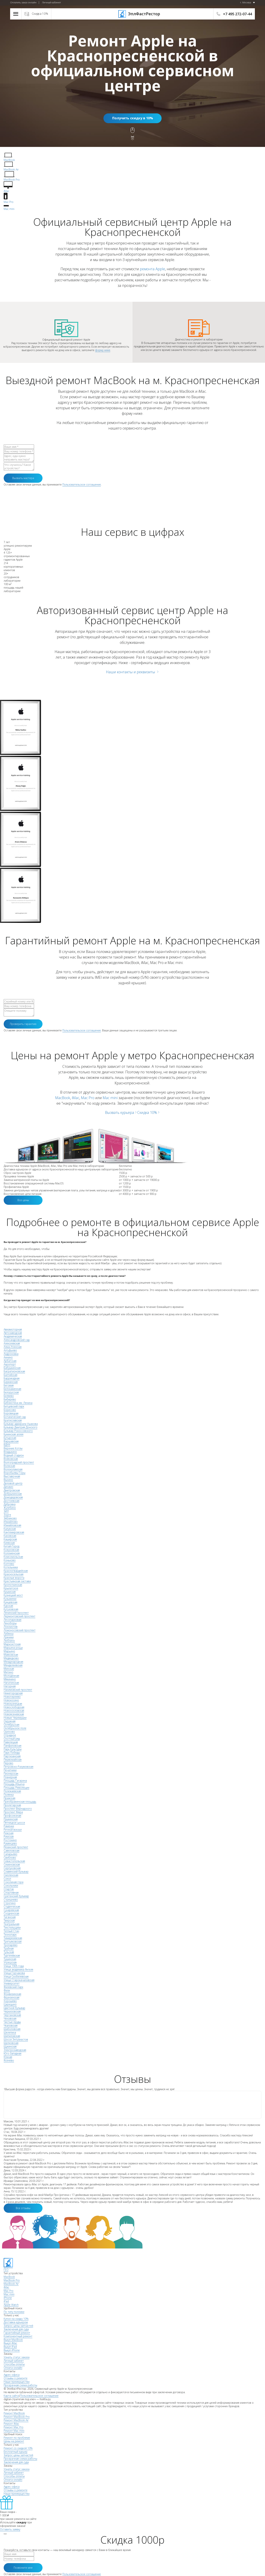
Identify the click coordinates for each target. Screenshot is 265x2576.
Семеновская (12, 1864)
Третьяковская (13, 1941)
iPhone (8, 2297)
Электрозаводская (15, 2050)
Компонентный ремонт (18, 2336)
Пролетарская (12, 1805)
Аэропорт (10, 1364)
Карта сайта (11, 2395)
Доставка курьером (16, 2322)
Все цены (23, 1200)
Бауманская (11, 1382)
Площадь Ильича (14, 1784)
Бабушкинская (12, 1368)
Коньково (10, 1560)
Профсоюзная (12, 1815)
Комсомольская (13, 1556)
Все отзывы (23, 2208)
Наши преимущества (16, 2381)
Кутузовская (11, 1609)
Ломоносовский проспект (20, 1630)
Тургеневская (12, 1955)
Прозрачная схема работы (20, 2385)
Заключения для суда (16, 2329)
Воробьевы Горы (14, 1472)
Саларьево (10, 1854)
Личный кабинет (51, 2)
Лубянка (8, 1633)
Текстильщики (12, 1927)
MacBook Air (11, 2283)
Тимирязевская (13, 1938)
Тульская (9, 1952)
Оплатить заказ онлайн (23, 2)
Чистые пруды (12, 2022)
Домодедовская (13, 1497)
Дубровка (9, 1504)
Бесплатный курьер (15, 2451)
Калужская (10, 1528)
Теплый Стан (11, 1931)
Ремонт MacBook (14, 2413)
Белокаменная (12, 1389)
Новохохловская (14, 1710)
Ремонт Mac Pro (13, 2427)
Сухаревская (11, 1910)
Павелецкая (11, 1742)
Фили (7, 1990)
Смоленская (11, 1875)
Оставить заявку (10, 2529)
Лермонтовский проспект (19, 1616)
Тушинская (10, 1959)
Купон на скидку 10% (16, 2318)
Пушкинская (11, 1819)
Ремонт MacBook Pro (17, 2416)
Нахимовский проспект (18, 1689)
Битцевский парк (14, 1406)
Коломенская (12, 1553)
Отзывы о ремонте (15, 2378)
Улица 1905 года (14, 1966)
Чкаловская (10, 2025)
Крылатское (11, 1588)
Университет (12, 1983)
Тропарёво (10, 1945)
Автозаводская (13, 1333)
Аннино (8, 1357)
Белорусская (11, 1392)
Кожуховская (11, 1549)
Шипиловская (12, 2036)
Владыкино (10, 1452)
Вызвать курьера (121, 1112)
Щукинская (10, 2046)
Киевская (9, 1542)
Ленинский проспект (16, 1612)
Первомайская (13, 1759)
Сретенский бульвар (16, 1896)
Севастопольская (14, 1861)
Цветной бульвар (14, 2008)
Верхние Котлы (13, 1448)
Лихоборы (10, 1623)
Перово (8, 1763)
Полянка (9, 1794)
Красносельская (13, 1574)
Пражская (9, 1798)
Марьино (9, 1651)
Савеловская (11, 1850)
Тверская (9, 1920)
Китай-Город (11, 1546)
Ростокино (10, 1840)
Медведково (11, 1658)
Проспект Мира (13, 1812)
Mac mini (110, 1097)
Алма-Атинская (13, 1347)
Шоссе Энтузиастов (16, 2039)
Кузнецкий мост (13, 1595)
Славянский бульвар (16, 1871)
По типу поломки (14, 2311)
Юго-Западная (12, 2053)
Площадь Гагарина (15, 1780)
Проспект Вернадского (18, 1808)
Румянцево (10, 1843)
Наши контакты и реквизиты (132, 671)
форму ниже (102, 350)
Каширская (10, 1539)
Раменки (9, 1826)
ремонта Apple (152, 268)
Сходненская (11, 1913)
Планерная (10, 1777)
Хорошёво (10, 2001)
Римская (9, 1836)
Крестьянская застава (17, 1581)
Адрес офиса (12, 2374)
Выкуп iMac (10, 2343)
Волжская (9, 1466)
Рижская (8, 1833)
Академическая (13, 1336)
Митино (8, 1672)
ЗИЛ (6, 1511)
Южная (8, 2057)
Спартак (9, 1889)
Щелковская (11, 2043)
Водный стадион (14, 1455)
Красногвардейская (16, 1570)
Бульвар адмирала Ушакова (21, 1424)
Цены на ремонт (14, 2441)
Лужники (9, 1637)
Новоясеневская (14, 1714)
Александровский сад (16, 1340)
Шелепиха (10, 2032)
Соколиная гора (13, 1882)
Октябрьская (11, 1724)
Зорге (7, 1514)
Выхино (8, 1479)
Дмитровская (12, 1490)
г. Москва (245, 2)
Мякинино (10, 1679)
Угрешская (10, 1962)
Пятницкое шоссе (14, 1822)
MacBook (62, 1097)
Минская (9, 1668)
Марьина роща (13, 1647)
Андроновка (11, 1354)
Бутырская (10, 1438)
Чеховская (10, 2018)
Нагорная (10, 1686)
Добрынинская (13, 1493)
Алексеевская (12, 1343)
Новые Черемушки (15, 1717)
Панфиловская (12, 1745)
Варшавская (11, 1441)
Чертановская (12, 2015)
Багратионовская (14, 1371)
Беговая (9, 1385)
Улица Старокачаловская (19, 1980)
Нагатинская (11, 1682)
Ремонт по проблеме (17, 2437)
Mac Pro (87, 1097)
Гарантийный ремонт (17, 2332)
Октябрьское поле (15, 1728)
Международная (13, 1661)
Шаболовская (12, 2029)
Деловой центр (13, 1483)
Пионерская (11, 1773)
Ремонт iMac (11, 2423)
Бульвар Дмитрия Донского (20, 1427)
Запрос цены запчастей (18, 2325)
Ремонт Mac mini (14, 2430)
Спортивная (11, 1892)
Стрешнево (11, 1899)
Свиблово (10, 1857)
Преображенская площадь (20, 1801)
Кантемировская (14, 1532)
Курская (8, 1605)
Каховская (10, 1535)
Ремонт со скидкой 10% (18, 2448)
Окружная (9, 1721)
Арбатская (10, 1361)
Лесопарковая (12, 1619)
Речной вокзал (13, 1829)
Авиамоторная (13, 1329)
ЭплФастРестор (132, 13)
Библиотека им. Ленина (18, 1403)
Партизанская (12, 1756)
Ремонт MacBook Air (16, 2420)
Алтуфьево (10, 1350)
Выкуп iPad (10, 2346)
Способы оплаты (14, 2364)
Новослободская (14, 1707)
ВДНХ (7, 1445)
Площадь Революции (16, 1787)
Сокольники (11, 1885)
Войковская (11, 1459)
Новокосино (11, 1700)
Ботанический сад (15, 1417)
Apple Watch (11, 2304)
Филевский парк (13, 1987)
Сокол (7, 1878)
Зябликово (10, 1518)
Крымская (10, 1591)
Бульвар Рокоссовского (18, 1431)
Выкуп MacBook (13, 2339)
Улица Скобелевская (16, 1976)
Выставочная (12, 1476)
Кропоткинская (13, 1584)
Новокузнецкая (13, 1703)
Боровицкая (11, 1413)
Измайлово (11, 1521)
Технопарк (10, 1934)
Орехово (9, 1731)
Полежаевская (12, 1791)
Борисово (10, 1410)
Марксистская (12, 1644)
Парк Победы (12, 1752)
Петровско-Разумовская (18, 1766)
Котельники (11, 1567)
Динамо (8, 1486)
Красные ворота (14, 1577)
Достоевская (11, 1500)
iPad (6, 2301)
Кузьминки (10, 1598)
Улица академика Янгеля (18, 1969)
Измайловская (12, 1525)
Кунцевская (10, 1602)
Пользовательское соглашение (81, 484)
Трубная (9, 1948)
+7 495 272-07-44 (237, 13)
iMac (75, 1097)
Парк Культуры (13, 1749)
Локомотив (10, 1626)
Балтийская (10, 1375)
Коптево (9, 1563)
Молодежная (11, 1675)
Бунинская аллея (13, 1434)
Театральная (11, 1924)
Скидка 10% (40, 14)
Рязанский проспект (16, 1847)
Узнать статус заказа (16, 2357)
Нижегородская (13, 1693)
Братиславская (13, 1420)
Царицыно (10, 2004)
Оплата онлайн (13, 2367)
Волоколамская (13, 1469)
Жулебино (10, 1507)
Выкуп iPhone (12, 2350)
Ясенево (9, 2060)
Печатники (10, 1770)
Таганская (10, 1917)
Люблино (9, 1640)
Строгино (10, 1903)
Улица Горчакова (14, 1973)
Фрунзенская (11, 1997)
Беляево (9, 1396)
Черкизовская (12, 2011)
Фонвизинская (12, 1994)
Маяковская (11, 1654)
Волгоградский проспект (19, 1462)
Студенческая (12, 1906)
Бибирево (10, 1399)
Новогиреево (12, 1696)
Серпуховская (12, 1868)
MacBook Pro (12, 2280)
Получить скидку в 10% (132, 118)
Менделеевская (13, 1665)
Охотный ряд (12, 1738)
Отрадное (10, 1735)
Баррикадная (12, 1378)
